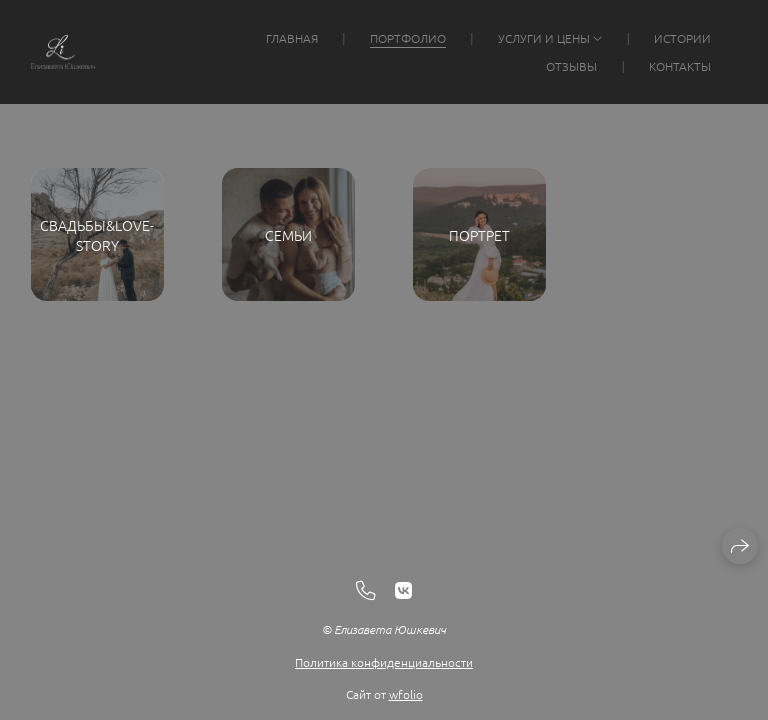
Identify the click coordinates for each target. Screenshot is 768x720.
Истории (682, 38)
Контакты (680, 66)
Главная (292, 38)
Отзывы (571, 66)
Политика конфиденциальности (384, 662)
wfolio (406, 694)
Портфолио (408, 38)
